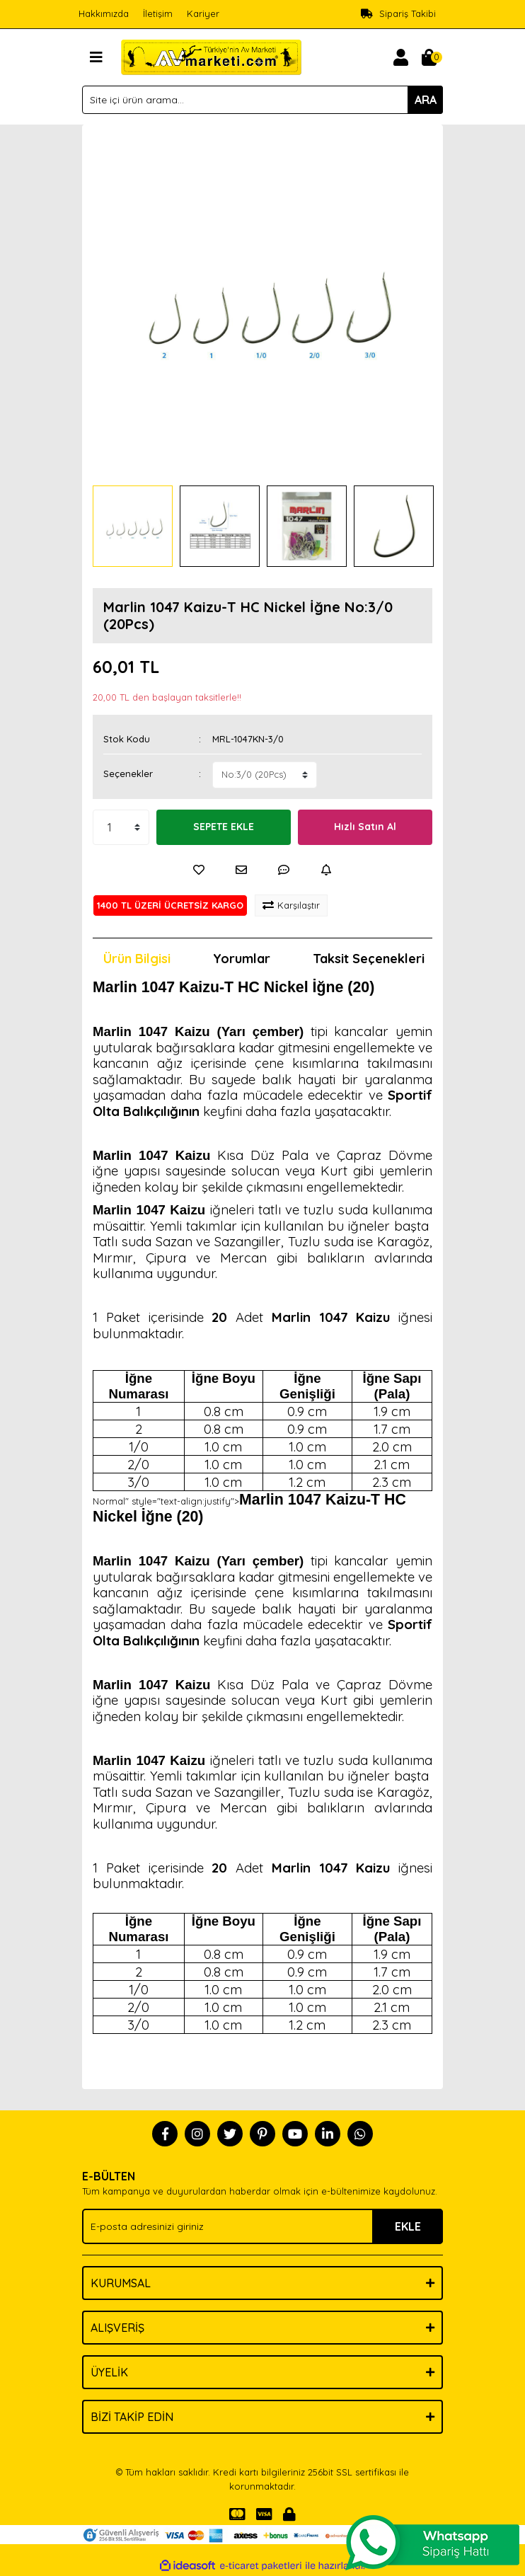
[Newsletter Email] (262, 2226)
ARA (426, 100)
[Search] (262, 100)
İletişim (158, 13)
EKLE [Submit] (408, 2226)
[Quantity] (121, 827)
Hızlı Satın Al (365, 826)
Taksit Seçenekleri (369, 958)
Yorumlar (241, 958)
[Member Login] (400, 57)
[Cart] (429, 57)
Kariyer (203, 13)
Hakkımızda (104, 13)
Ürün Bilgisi (137, 958)
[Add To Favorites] (199, 870)
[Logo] (211, 56)
